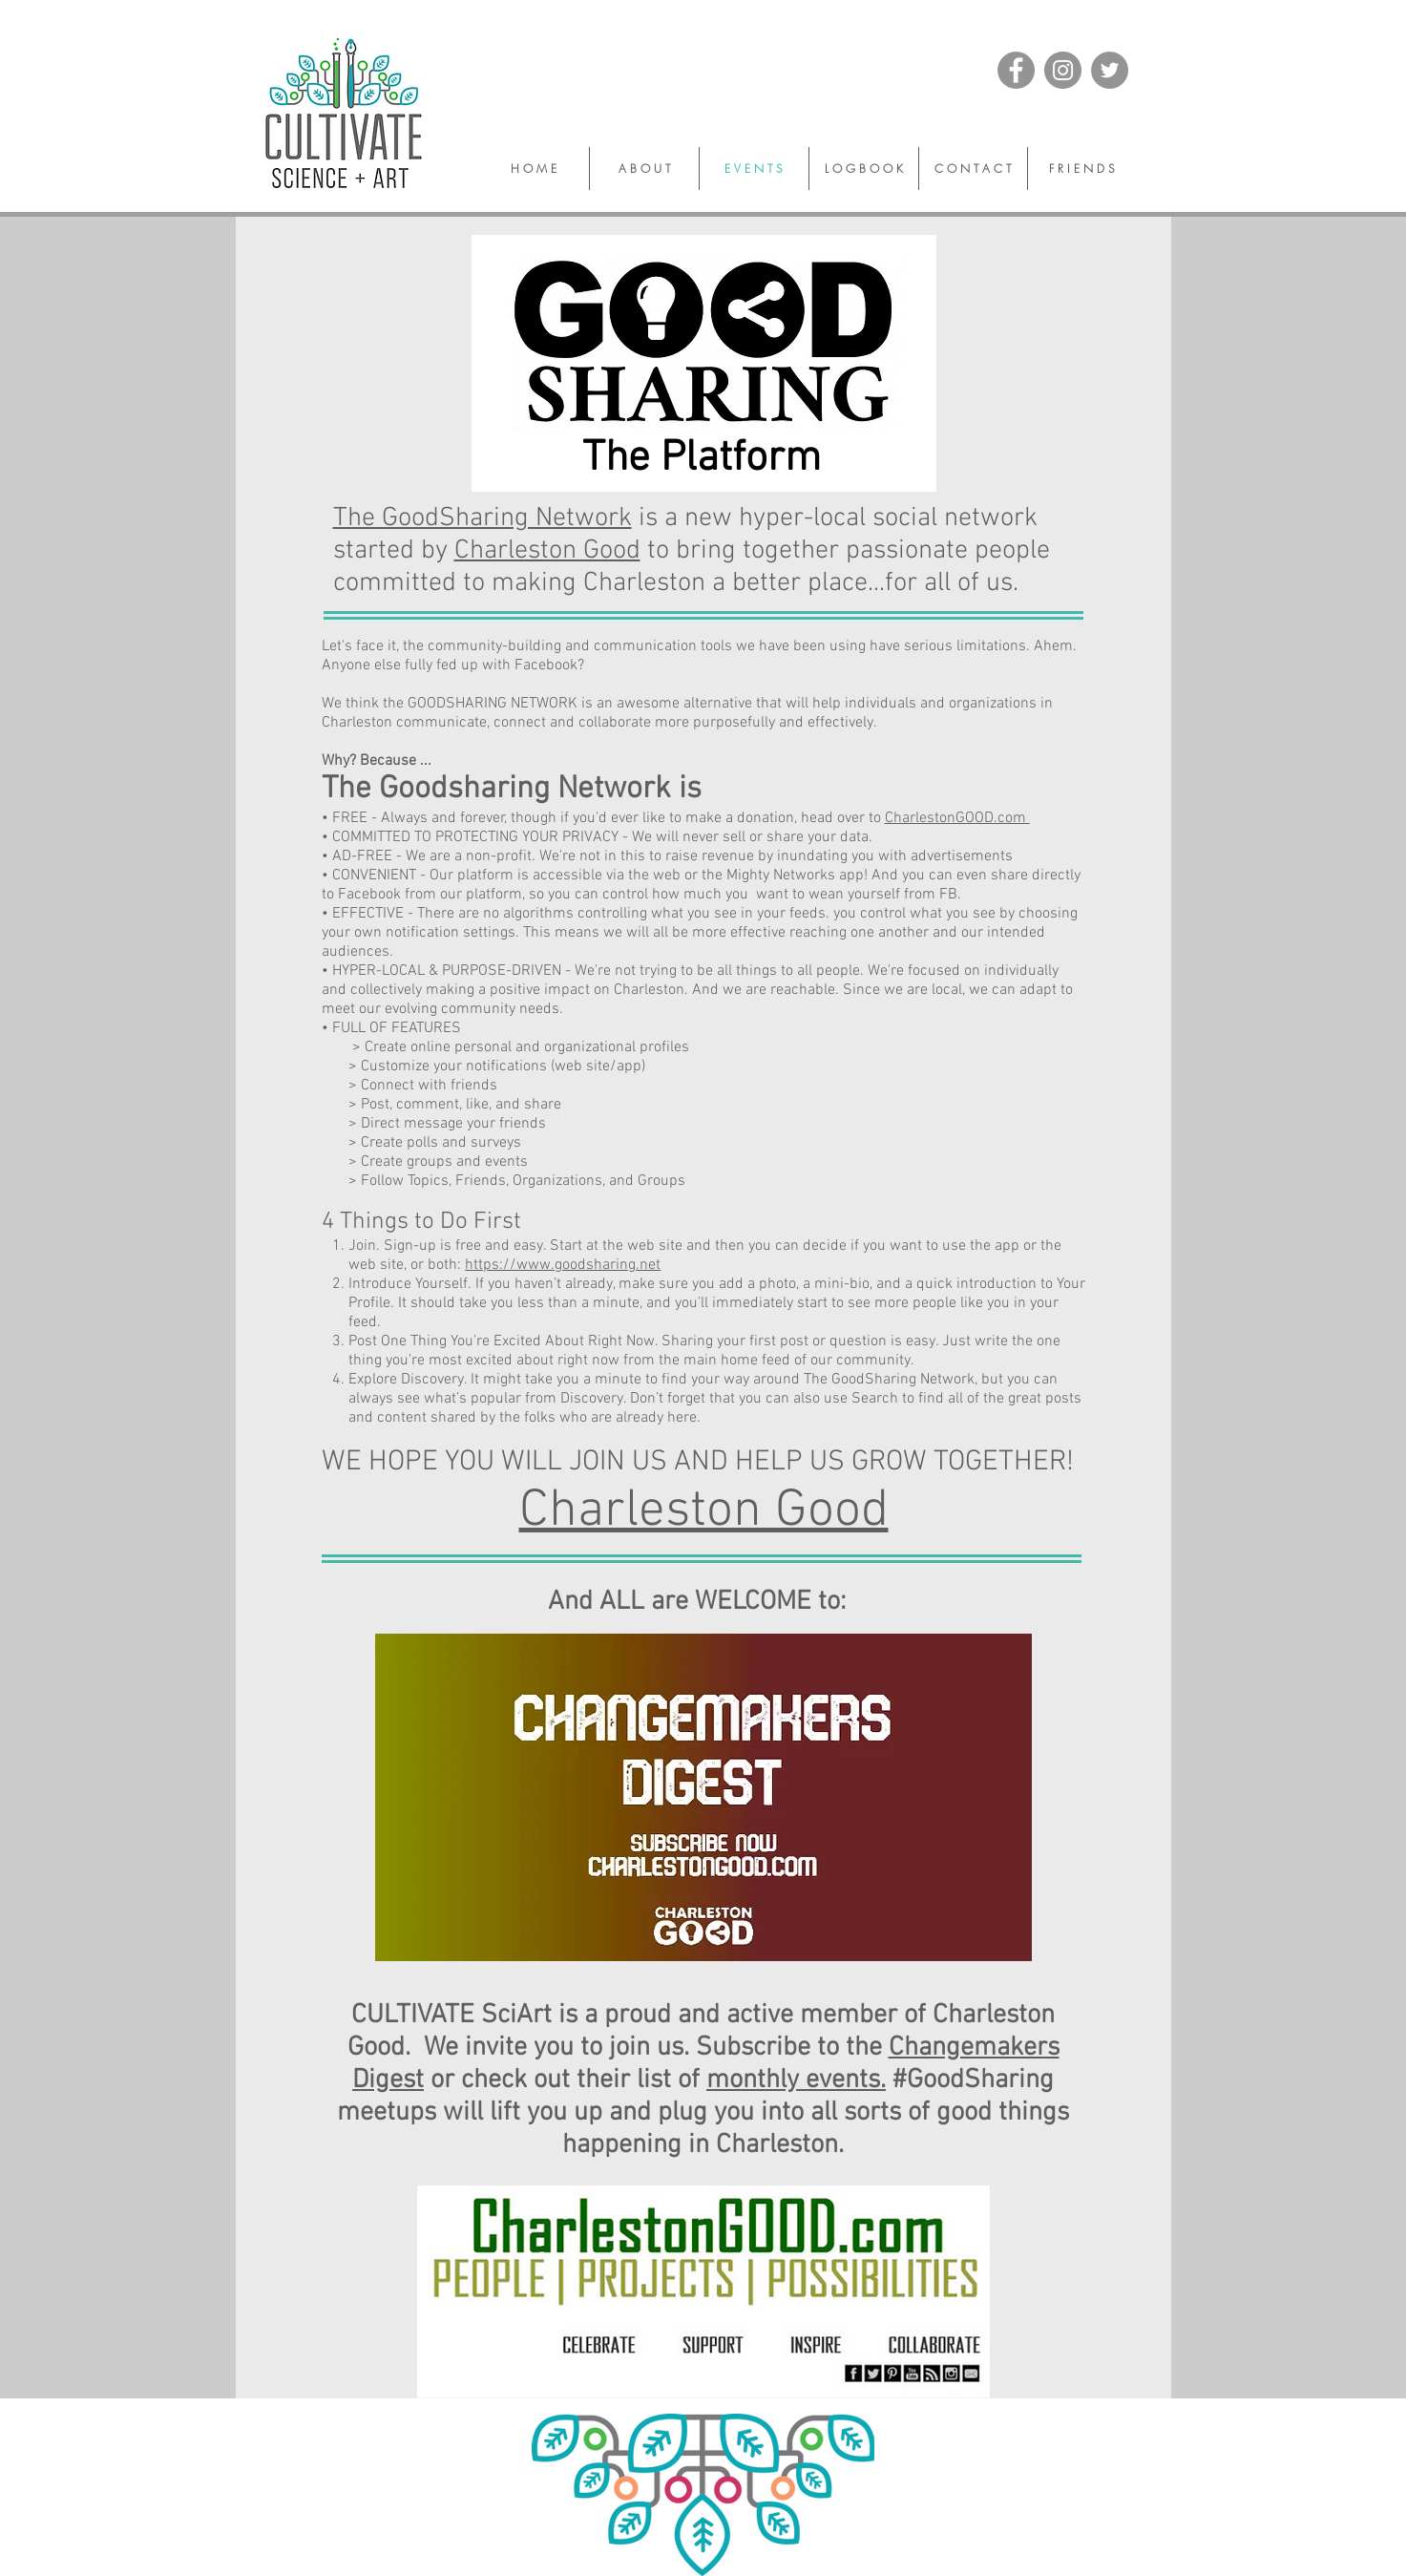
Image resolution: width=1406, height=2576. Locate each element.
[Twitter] (1109, 70)
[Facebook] (1016, 70)
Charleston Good (547, 551)
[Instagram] (1062, 70)
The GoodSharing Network (482, 518)
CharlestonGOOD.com (957, 818)
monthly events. (796, 2080)
